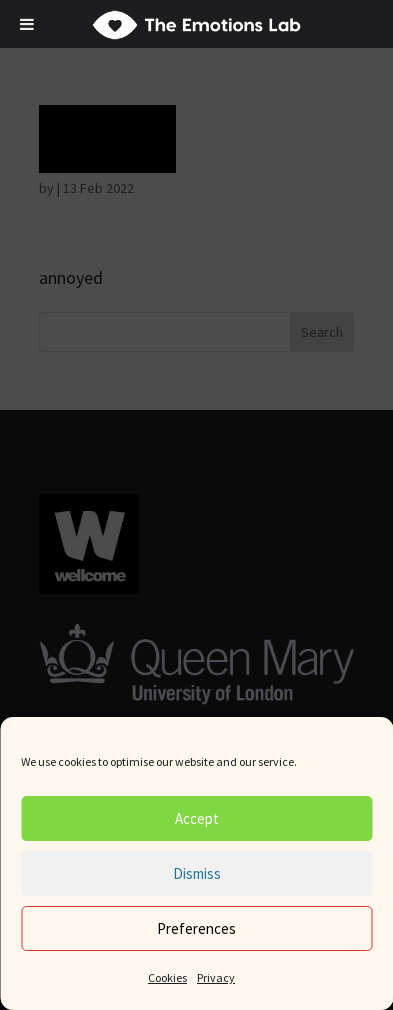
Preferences (196, 928)
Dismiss (197, 873)
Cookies (167, 977)
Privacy (216, 977)
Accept (197, 818)
